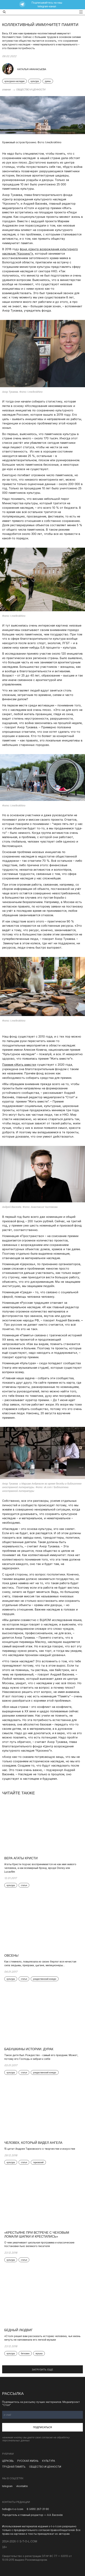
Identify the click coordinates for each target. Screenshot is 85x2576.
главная (6, 89)
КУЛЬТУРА (48, 2460)
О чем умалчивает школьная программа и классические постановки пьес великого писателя (39, 2244)
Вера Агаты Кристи (21, 1858)
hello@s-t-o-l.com (12, 2509)
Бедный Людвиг (18, 2330)
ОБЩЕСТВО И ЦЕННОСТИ (30, 89)
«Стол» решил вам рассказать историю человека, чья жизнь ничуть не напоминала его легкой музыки (42, 2338)
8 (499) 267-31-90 (38, 2509)
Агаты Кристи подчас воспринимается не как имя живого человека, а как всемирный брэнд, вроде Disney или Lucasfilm (40, 1868)
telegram (7, 2486)
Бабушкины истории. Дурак (28, 2049)
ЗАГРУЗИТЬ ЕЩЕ (42, 2369)
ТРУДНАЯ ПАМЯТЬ (14, 2466)
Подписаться (42, 2427)
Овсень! (11, 1955)
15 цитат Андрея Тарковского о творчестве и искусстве (39, 2148)
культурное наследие (14, 81)
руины (48, 81)
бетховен (25, 2353)
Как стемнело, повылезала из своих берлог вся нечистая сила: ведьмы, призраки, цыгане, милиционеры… (40, 1963)
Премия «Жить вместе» (19, 1064)
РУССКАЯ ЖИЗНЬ (28, 2460)
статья (24, 1885)
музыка (39, 2353)
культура (35, 81)
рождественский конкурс (44, 1979)
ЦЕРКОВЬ (8, 2460)
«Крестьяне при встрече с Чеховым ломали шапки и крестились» (36, 2234)
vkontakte (22, 2486)
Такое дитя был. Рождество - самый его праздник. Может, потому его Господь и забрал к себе (41, 2057)
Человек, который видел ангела (33, 2143)
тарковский (38, 2162)
